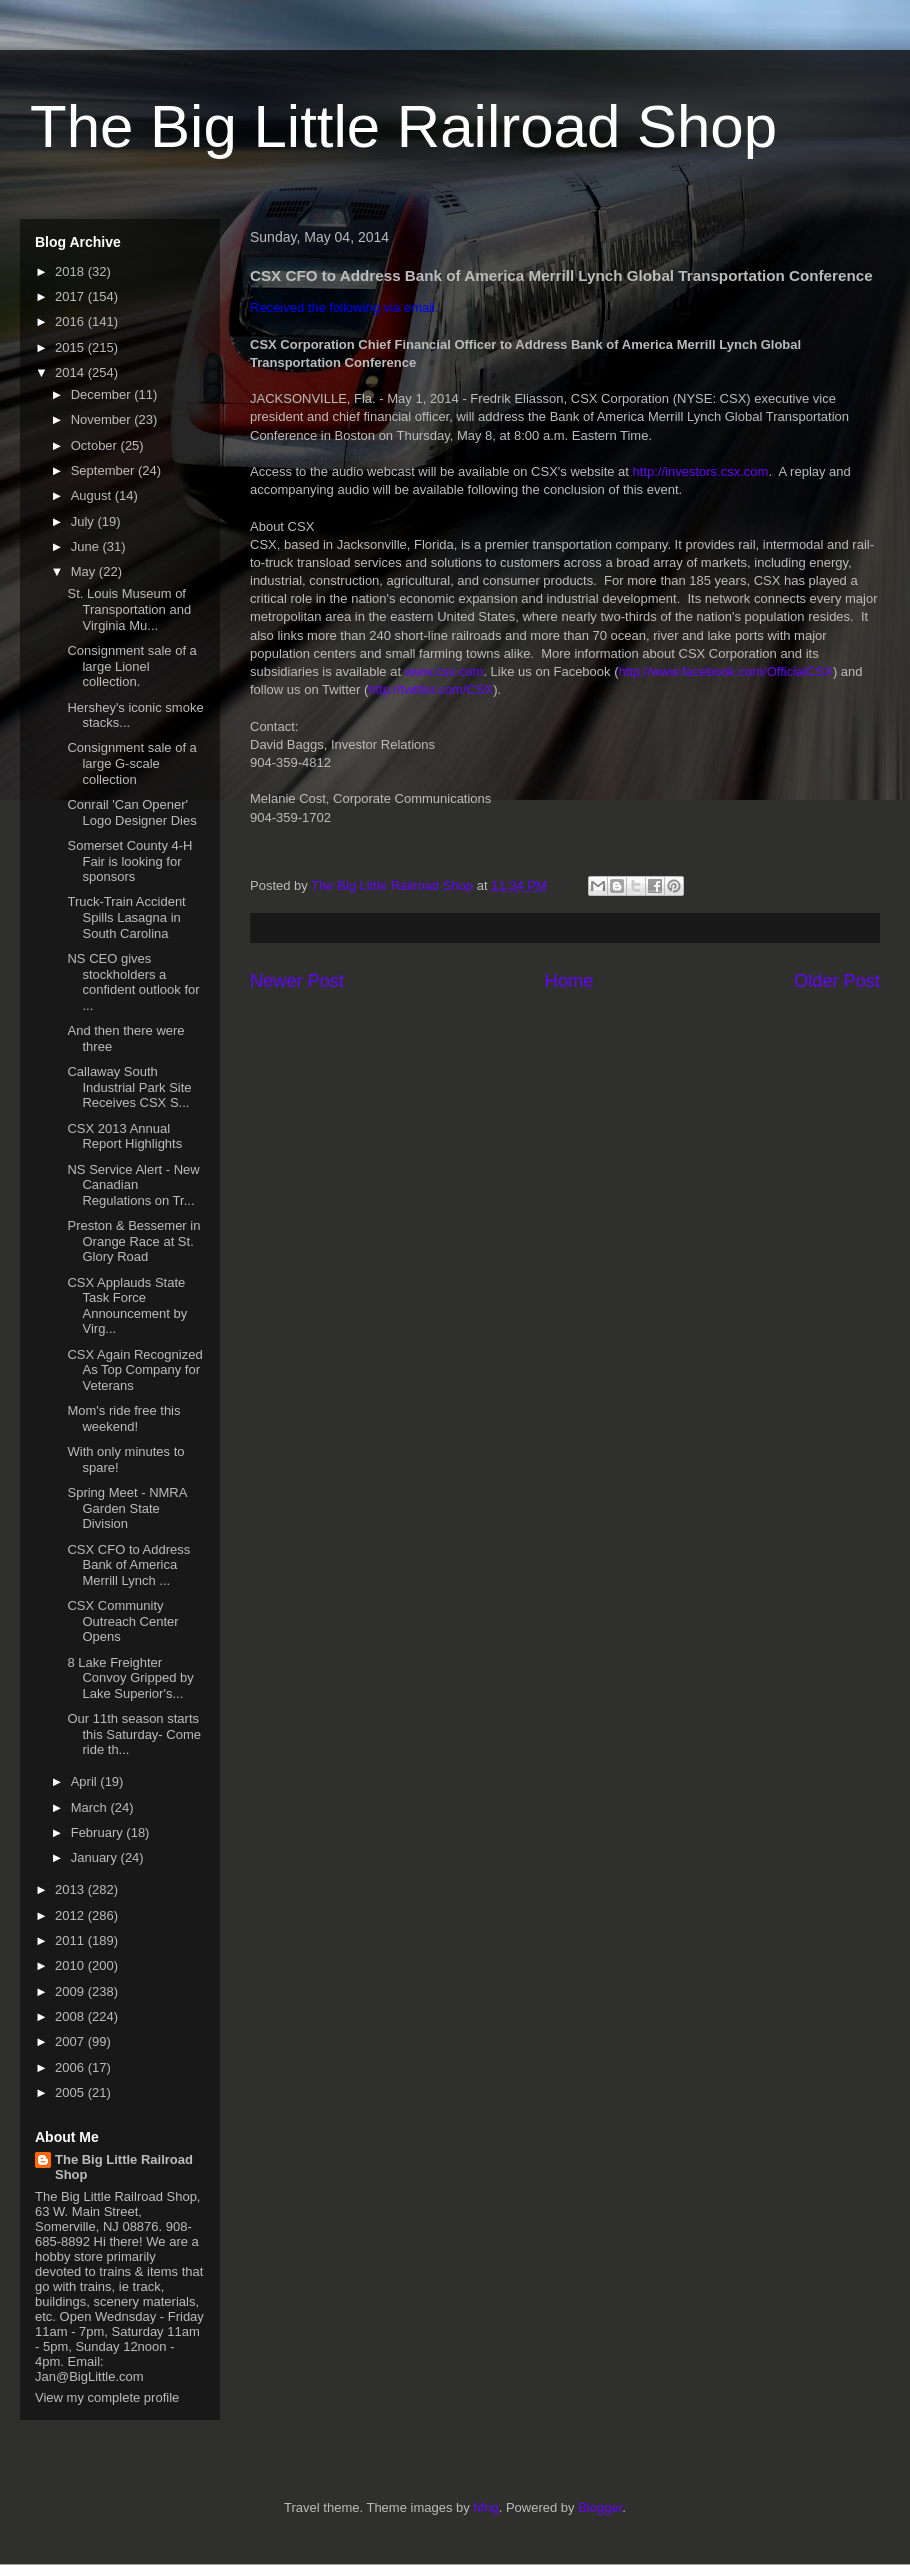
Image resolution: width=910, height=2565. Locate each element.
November (103, 419)
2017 (71, 296)
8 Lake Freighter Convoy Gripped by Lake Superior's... (130, 1678)
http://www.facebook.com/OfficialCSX (726, 671)
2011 (71, 1940)
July (84, 521)
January (96, 1857)
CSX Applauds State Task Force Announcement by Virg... (127, 1306)
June (87, 546)
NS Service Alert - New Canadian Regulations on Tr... (133, 1185)
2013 (71, 1889)
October (96, 445)
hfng (485, 2507)
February (99, 1832)
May (85, 571)
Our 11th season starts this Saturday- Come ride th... (134, 1734)
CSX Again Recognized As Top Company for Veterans (134, 1370)
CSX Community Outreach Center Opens (122, 1621)
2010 (71, 1965)
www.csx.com (444, 671)
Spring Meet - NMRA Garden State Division (126, 1508)
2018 (71, 271)
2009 (71, 1991)
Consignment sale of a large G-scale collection (131, 763)
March (91, 1807)
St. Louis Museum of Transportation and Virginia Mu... (129, 609)
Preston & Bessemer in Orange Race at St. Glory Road (133, 1241)
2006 (71, 2067)
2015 (71, 347)
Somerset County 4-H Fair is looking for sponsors (129, 861)
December (103, 394)
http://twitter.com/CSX (430, 689)
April (86, 1781)
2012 (71, 1915)
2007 (71, 2041)
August (93, 495)
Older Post (837, 981)
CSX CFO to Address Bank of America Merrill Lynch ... (128, 1565)
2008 (71, 2016)
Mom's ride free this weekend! (123, 1418)
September (104, 470)
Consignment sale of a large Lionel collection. (131, 666)
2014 (71, 372)
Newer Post (297, 981)
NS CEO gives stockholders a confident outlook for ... (133, 982)
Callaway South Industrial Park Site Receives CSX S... (129, 1087)
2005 (71, 2092)
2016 (71, 321)
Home (569, 981)
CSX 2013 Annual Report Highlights (124, 1136)
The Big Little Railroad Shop (403, 126)
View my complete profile (107, 2397)
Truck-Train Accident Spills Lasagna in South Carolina (126, 917)
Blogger (600, 2507)
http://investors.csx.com (701, 471)
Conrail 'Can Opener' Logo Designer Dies (131, 812)
